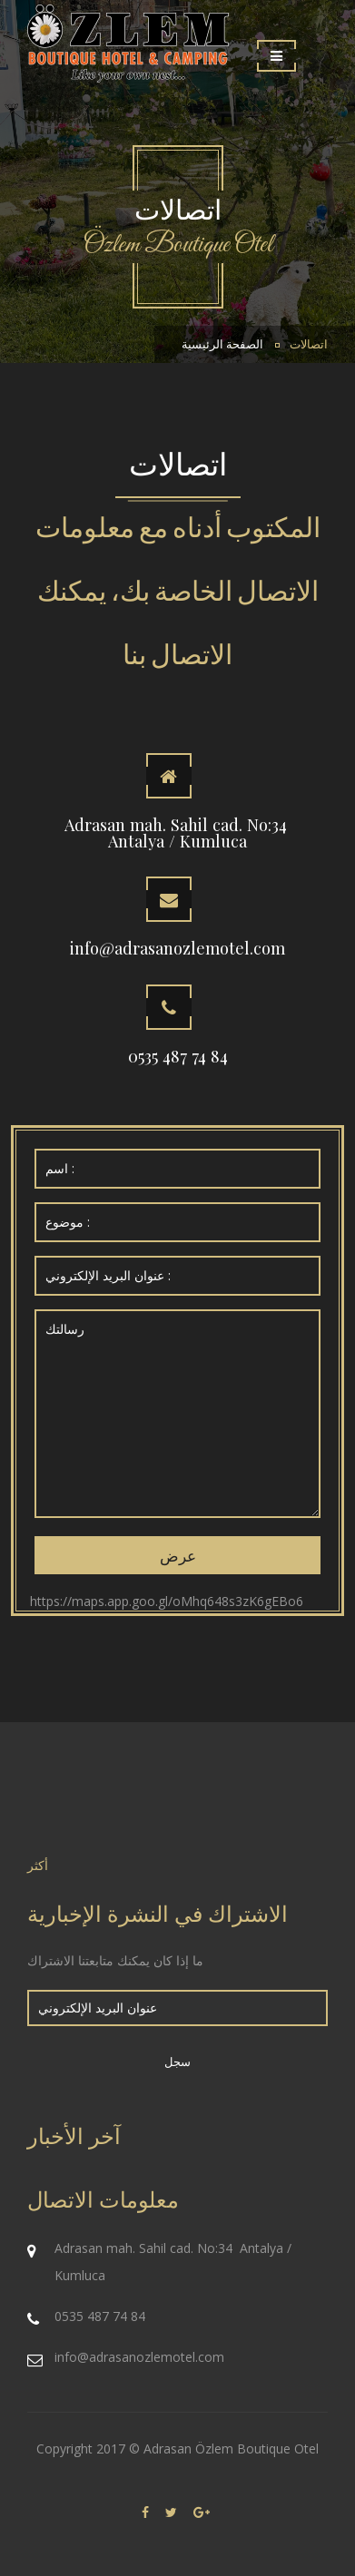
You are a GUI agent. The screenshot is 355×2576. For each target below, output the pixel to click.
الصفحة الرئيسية (222, 344)
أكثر (37, 1865)
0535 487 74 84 (178, 1055)
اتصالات (309, 344)
